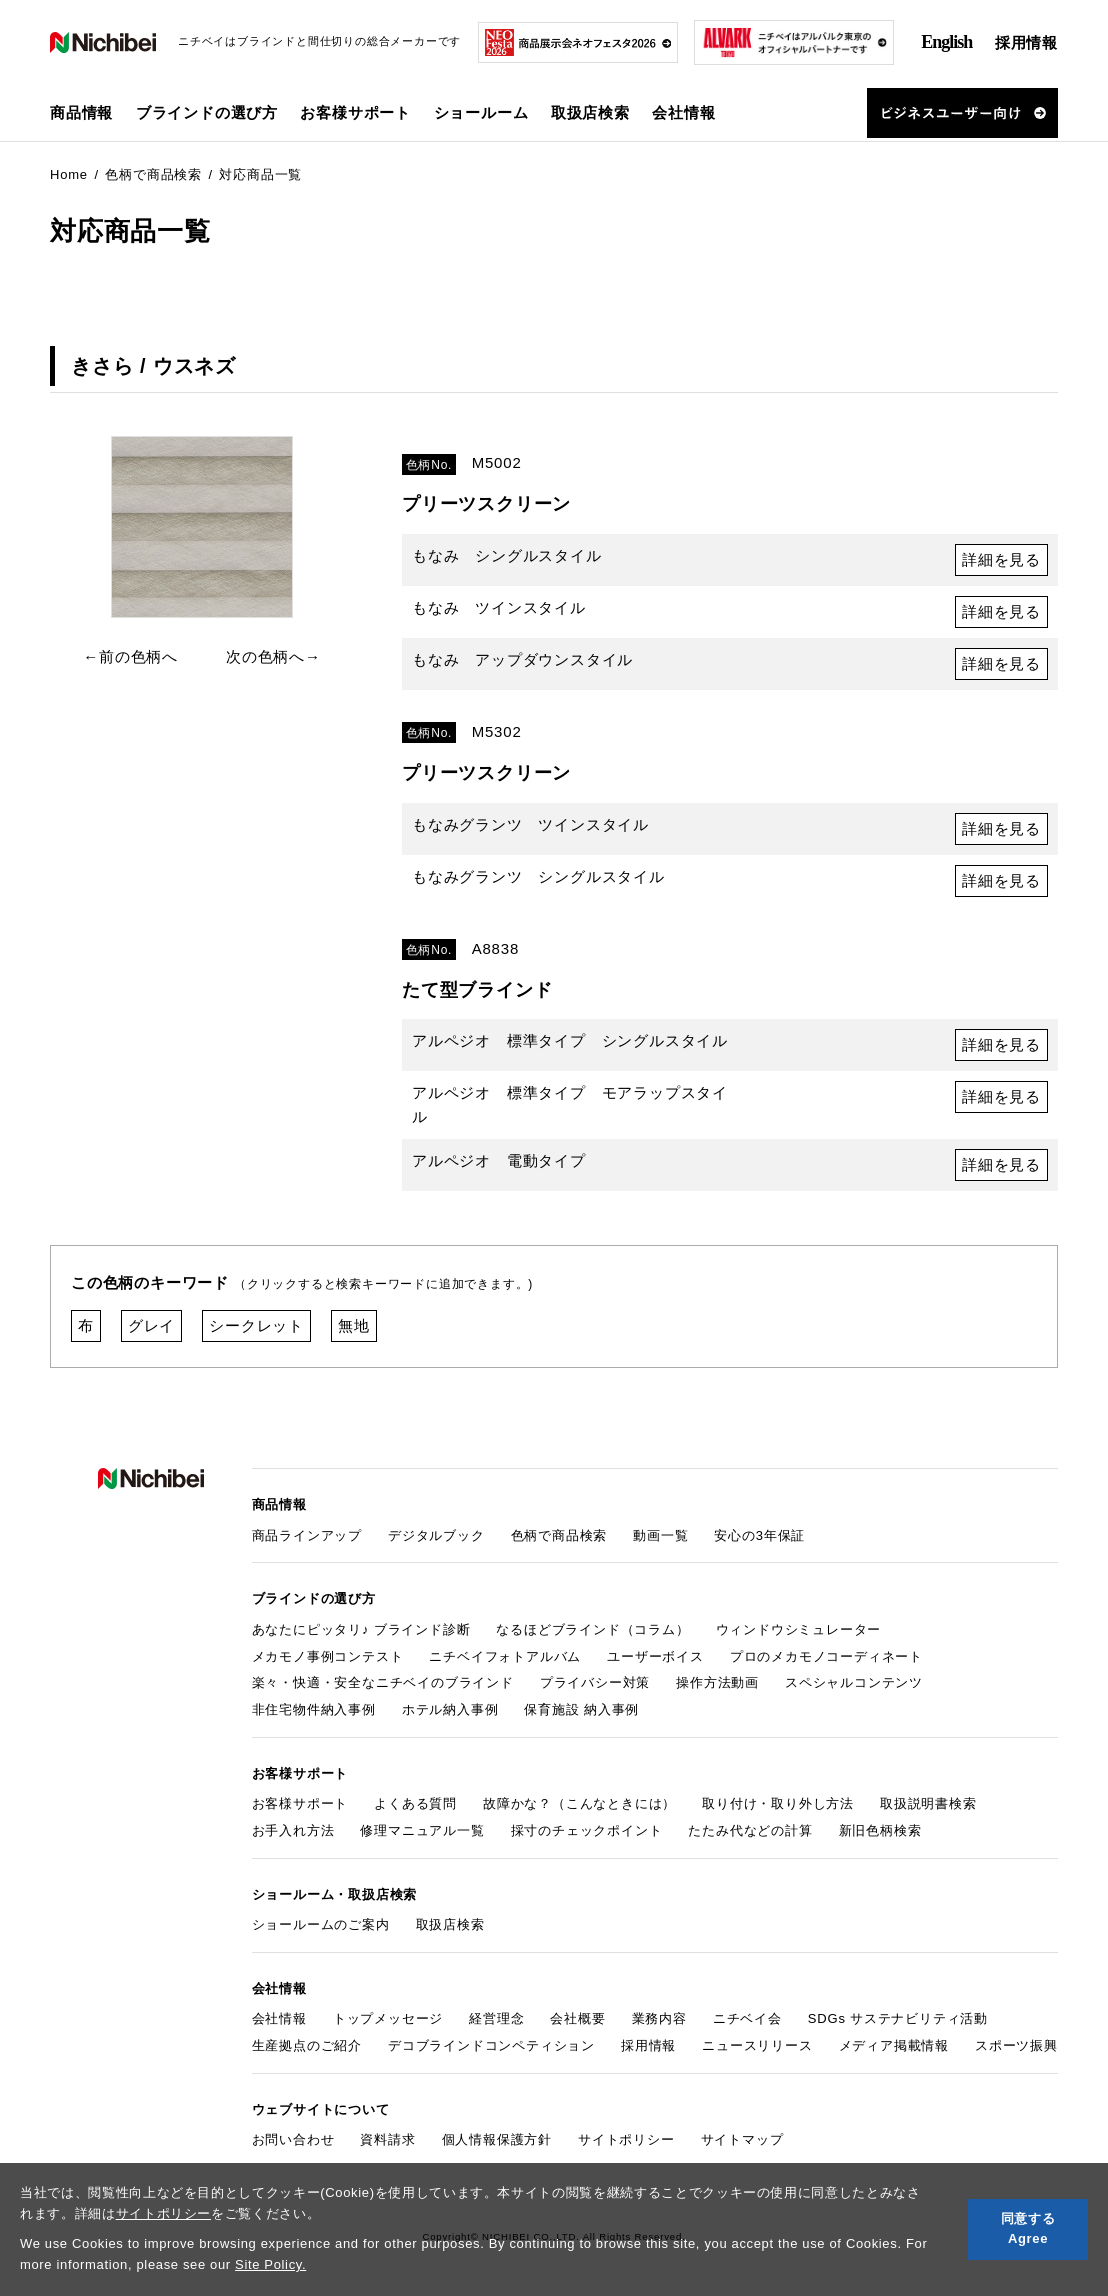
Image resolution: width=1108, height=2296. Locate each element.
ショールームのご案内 (321, 1924)
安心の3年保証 (759, 1535)
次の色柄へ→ (273, 656)
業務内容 (659, 2018)
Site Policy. (270, 2264)
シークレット (256, 1325)
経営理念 (496, 2018)
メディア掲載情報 (894, 2045)
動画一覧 (660, 1535)
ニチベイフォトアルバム (505, 1656)
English (946, 42)
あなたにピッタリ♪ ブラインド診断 (361, 1629)
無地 (354, 1325)
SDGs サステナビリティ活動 (898, 2018)
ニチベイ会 (747, 2018)
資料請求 (387, 2139)
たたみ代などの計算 (750, 1830)
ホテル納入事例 (450, 1709)
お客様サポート (300, 1803)
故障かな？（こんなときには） (579, 1803)
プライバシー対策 (595, 1682)
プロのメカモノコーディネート (826, 1656)
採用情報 (1026, 42)
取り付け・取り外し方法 (778, 1803)
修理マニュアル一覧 (422, 1830)
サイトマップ (742, 2139)
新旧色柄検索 (880, 1830)
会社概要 (577, 2018)
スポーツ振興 (1016, 2045)
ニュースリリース (757, 2045)
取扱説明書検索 (928, 1803)
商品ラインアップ (307, 1535)
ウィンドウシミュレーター (799, 1629)
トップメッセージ (388, 2018)
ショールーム (481, 112)
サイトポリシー (164, 2213)
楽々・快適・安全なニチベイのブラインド (383, 1682)
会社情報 (279, 2018)
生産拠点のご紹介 (307, 2045)
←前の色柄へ (130, 656)
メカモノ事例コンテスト (328, 1656)
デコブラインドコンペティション (491, 2045)
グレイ (151, 1325)
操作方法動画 (717, 1682)
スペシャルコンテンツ (854, 1682)
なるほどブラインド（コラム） (592, 1629)
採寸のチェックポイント (587, 1830)
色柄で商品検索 (559, 1535)
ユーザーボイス (655, 1656)
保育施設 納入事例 (581, 1709)
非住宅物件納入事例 (314, 1709)
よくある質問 (415, 1803)
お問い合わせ (293, 2139)
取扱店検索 (590, 112)
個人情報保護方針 (497, 2139)
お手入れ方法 (293, 1830)
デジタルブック (436, 1535)
